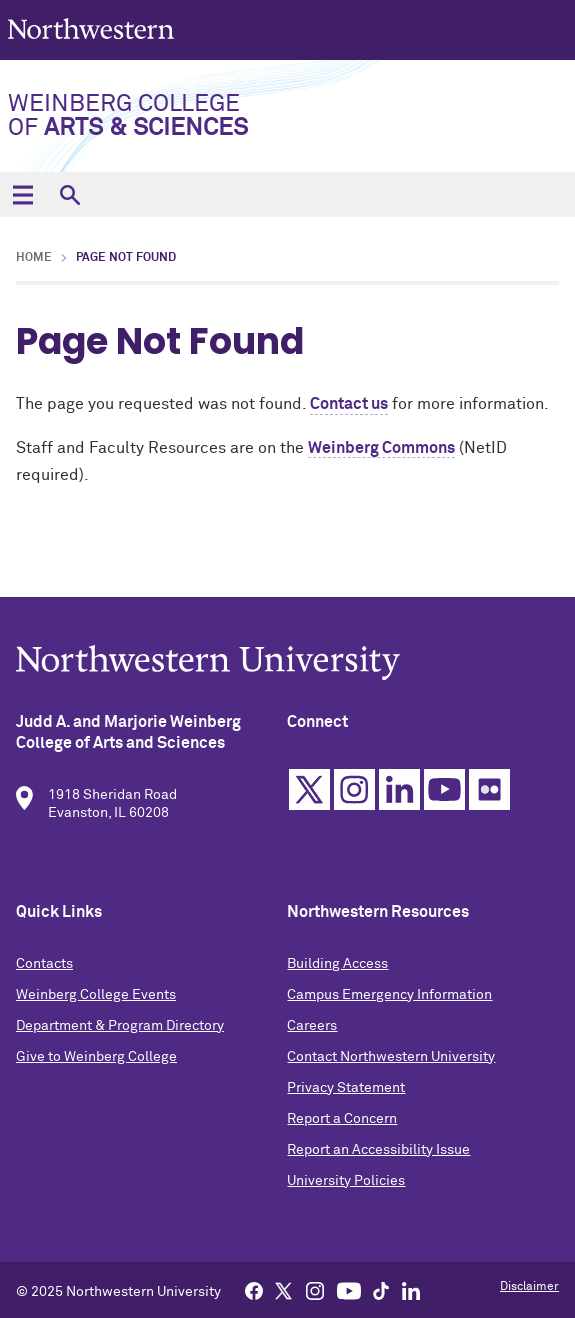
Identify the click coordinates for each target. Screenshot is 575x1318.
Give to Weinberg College (96, 1061)
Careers (312, 1030)
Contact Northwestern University (391, 1061)
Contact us (349, 404)
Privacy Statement (346, 1092)
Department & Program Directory (120, 1030)
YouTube (444, 793)
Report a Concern (342, 1123)
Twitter (309, 793)
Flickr (489, 793)
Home (34, 258)
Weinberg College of (128, 116)
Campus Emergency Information (389, 999)
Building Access (337, 968)
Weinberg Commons (381, 448)
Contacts (44, 968)
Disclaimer (529, 1287)
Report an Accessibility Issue (378, 1154)
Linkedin (399, 793)
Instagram (354, 793)
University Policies (346, 1185)
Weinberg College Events (96, 999)
